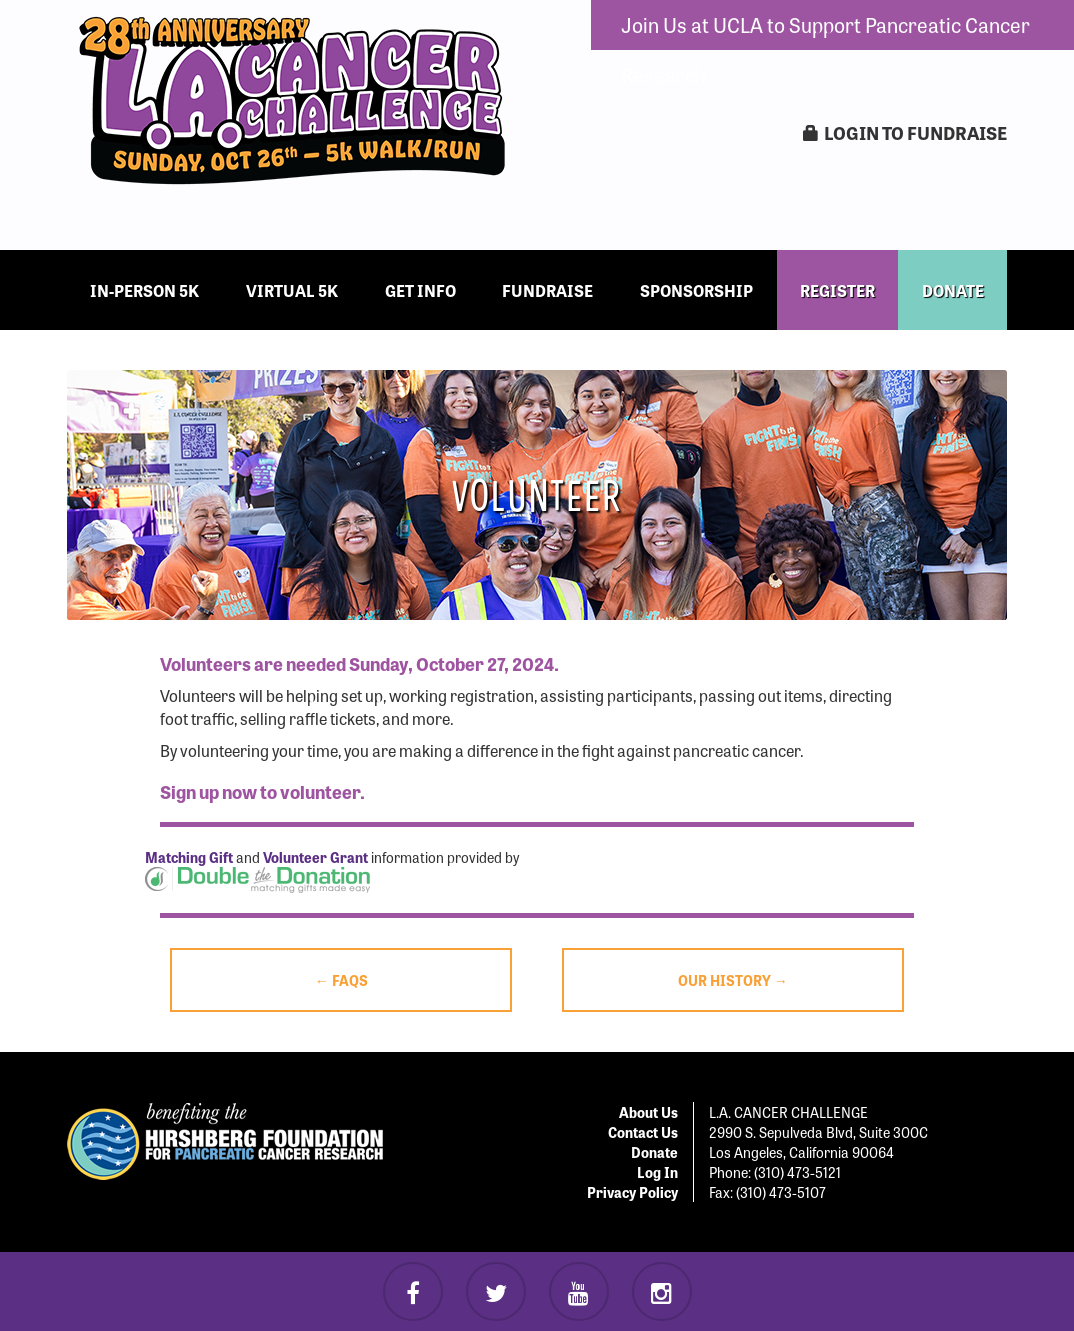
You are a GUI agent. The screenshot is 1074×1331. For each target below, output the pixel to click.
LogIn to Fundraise (905, 132)
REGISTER (837, 290)
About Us (648, 1112)
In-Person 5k (144, 290)
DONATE (953, 290)
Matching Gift (189, 857)
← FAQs (341, 980)
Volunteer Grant (315, 857)
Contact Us (643, 1132)
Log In (657, 1172)
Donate (654, 1152)
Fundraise (547, 290)
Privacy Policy (632, 1192)
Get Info (420, 290)
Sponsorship (696, 290)
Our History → (733, 980)
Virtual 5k (292, 290)
